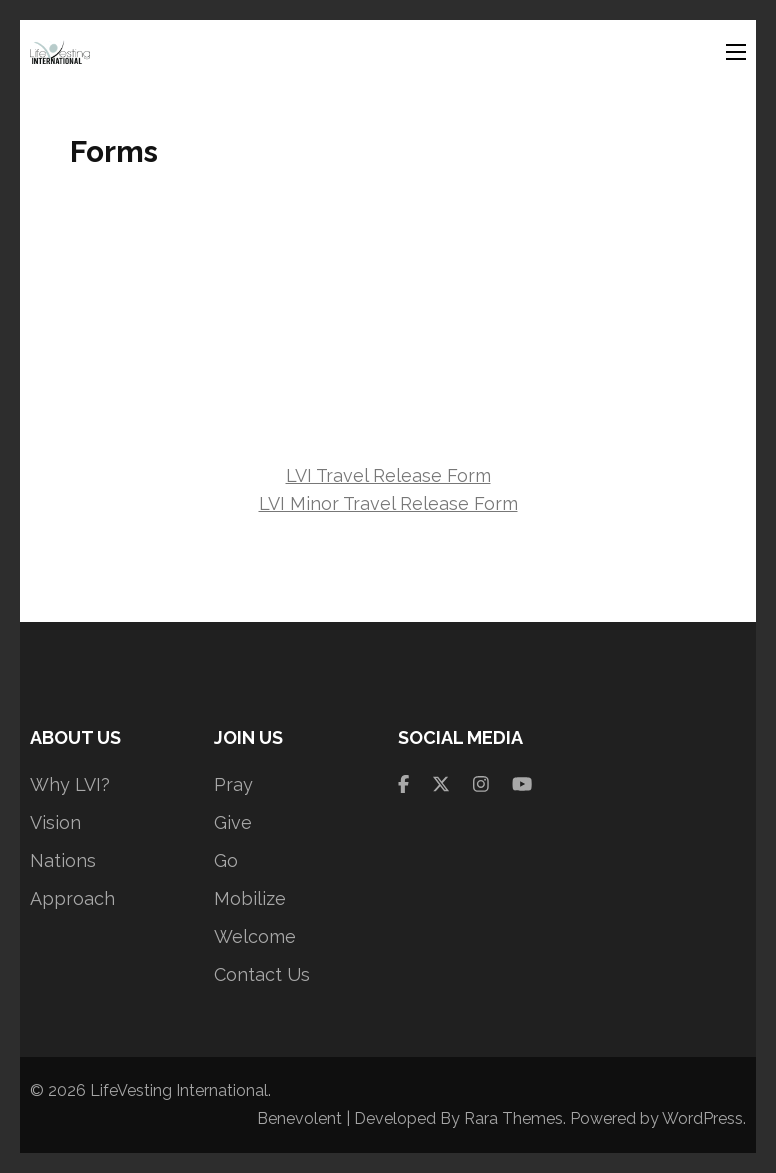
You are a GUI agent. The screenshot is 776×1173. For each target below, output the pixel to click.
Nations (63, 860)
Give (233, 822)
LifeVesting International (179, 1090)
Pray (233, 784)
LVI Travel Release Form (388, 475)
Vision (55, 822)
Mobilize (250, 898)
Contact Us (262, 974)
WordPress (702, 1118)
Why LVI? (70, 784)
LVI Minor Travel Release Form (388, 503)
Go (226, 860)
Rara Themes (513, 1118)
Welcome (255, 936)
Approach (72, 898)
